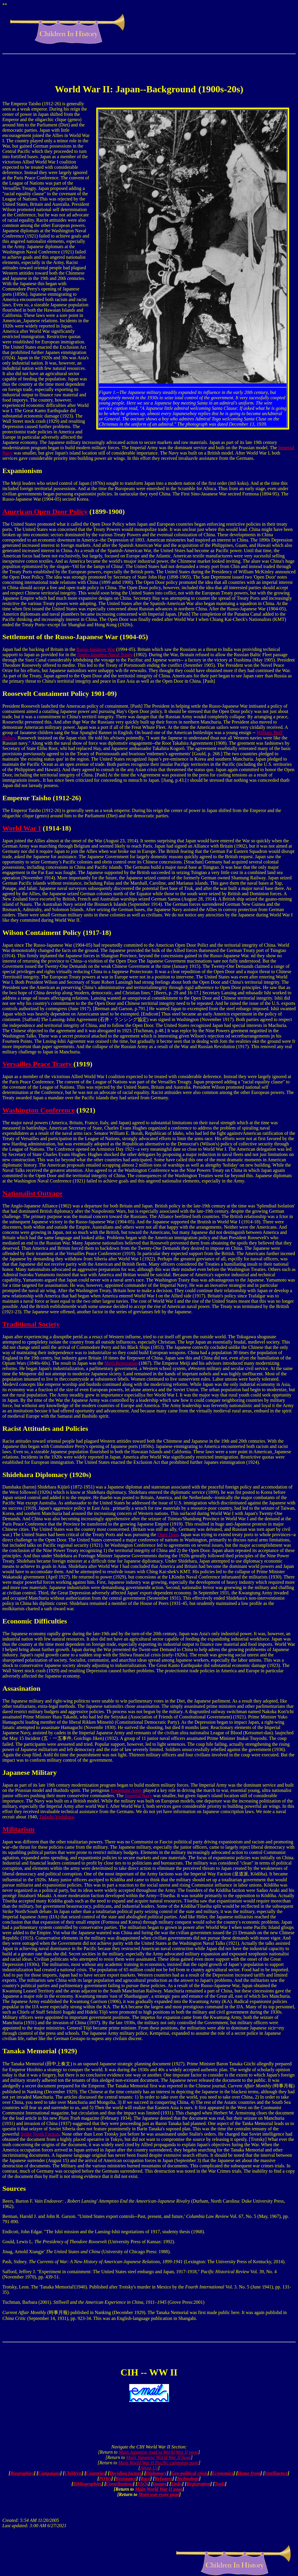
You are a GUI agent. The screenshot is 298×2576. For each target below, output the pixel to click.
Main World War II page (159, 2489)
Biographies (22, 2473)
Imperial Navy (138, 1795)
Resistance (126, 2478)
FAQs (142, 2483)
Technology (188, 2478)
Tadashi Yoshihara (56, 1816)
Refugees (163, 2478)
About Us (149, 2467)
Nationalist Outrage (32, 1193)
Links (176, 2483)
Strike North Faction (40, 2133)
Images (160, 2483)
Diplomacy (156, 2473)
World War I (21, 828)
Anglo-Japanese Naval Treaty (105, 654)
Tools (220, 2483)
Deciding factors (126, 2473)
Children (73, 2473)
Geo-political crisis (189, 2473)
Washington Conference (38, 1110)
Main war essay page (158, 2494)
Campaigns (49, 2473)
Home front (249, 2473)
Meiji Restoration (121, 1363)
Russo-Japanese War (95, 649)
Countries (95, 2473)
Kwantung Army (126, 1790)
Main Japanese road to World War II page (158, 2452)
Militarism (18, 1829)
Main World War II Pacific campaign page (158, 2462)
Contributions (119, 2483)
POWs (105, 2478)
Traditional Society (31, 1324)
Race (145, 2478)
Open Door (168, 1534)
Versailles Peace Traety (37, 1064)
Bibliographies (87, 2483)
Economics (223, 2473)
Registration (198, 2483)
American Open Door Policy (45, 511)
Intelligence (276, 2473)
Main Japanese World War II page (158, 2457)
